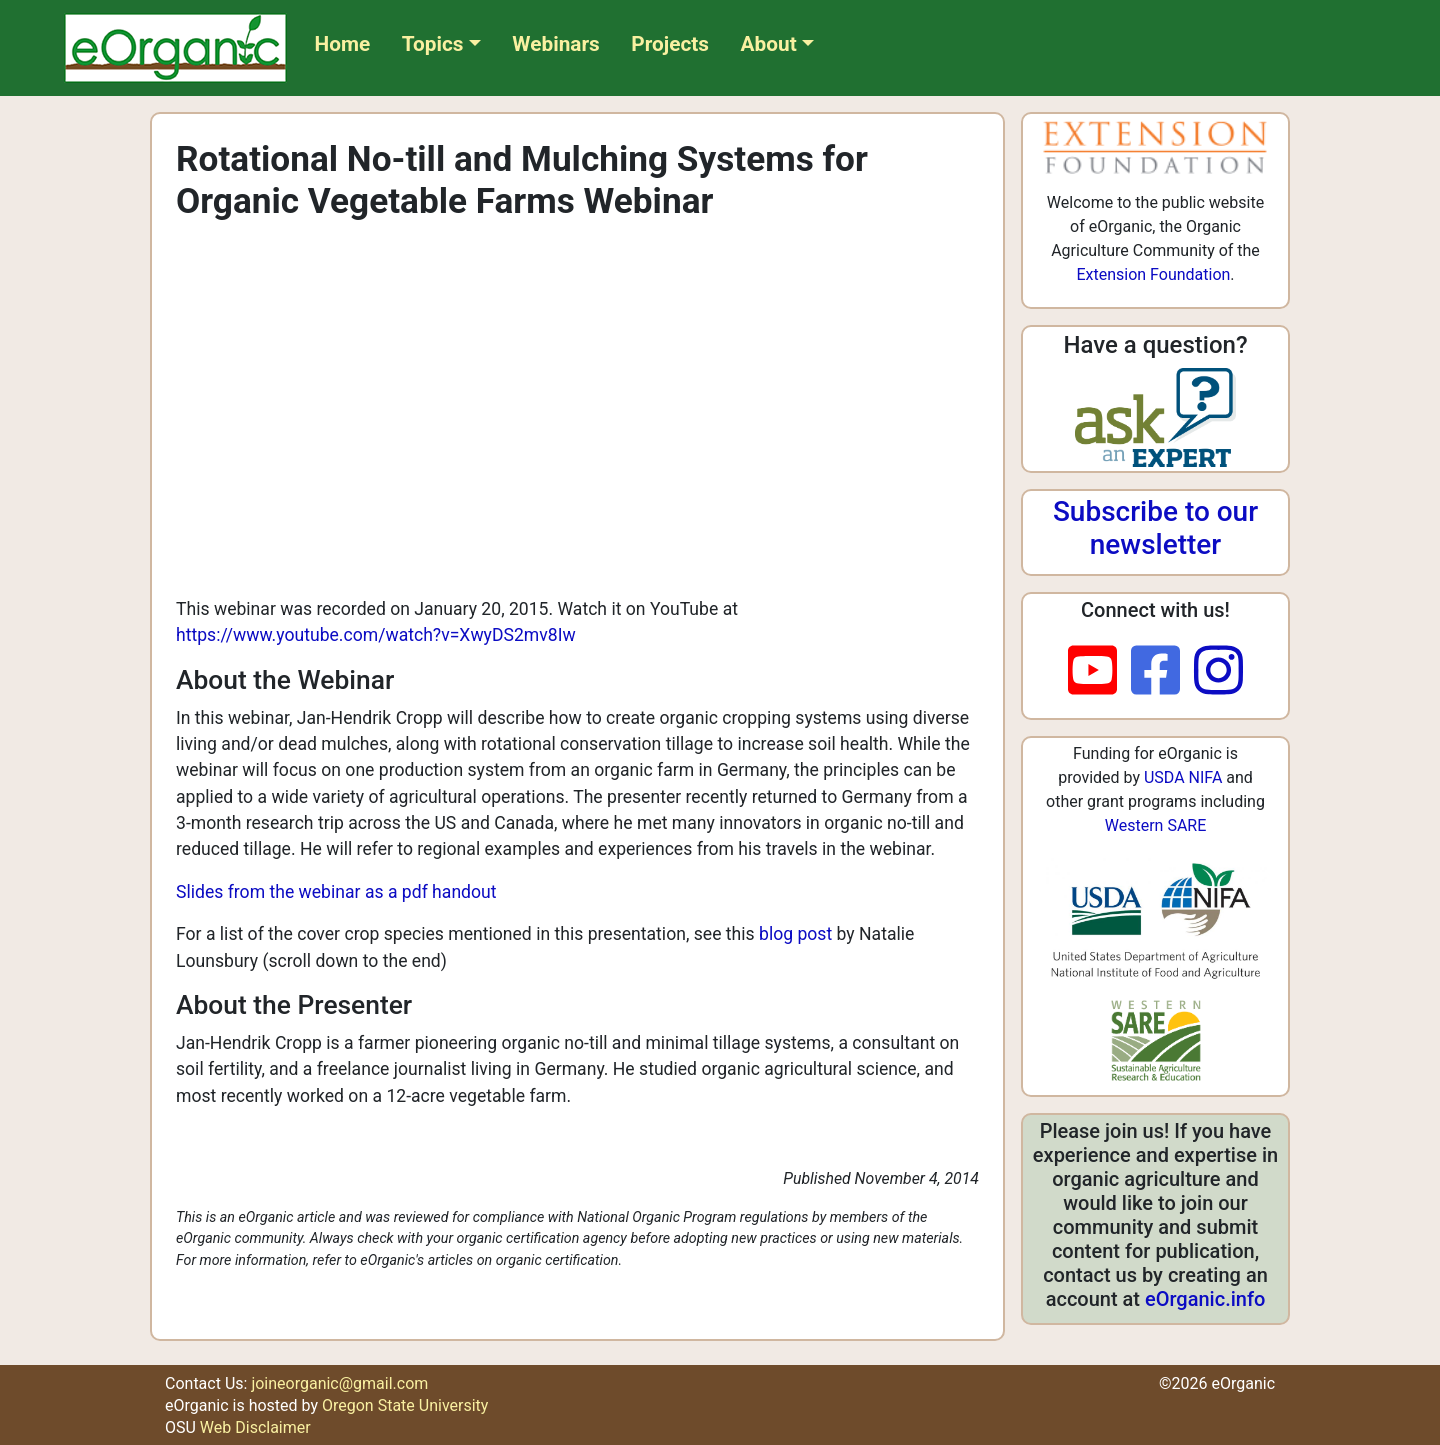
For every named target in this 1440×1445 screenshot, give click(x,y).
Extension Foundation (1153, 274)
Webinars (555, 44)
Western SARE (1156, 825)
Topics (433, 44)
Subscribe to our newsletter (1155, 528)
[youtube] (1099, 672)
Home (343, 44)
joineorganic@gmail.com (339, 1383)
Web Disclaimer (255, 1427)
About (769, 44)
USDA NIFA (1183, 777)
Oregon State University (405, 1405)
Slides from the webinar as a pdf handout (336, 892)
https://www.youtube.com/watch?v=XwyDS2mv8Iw (376, 635)
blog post (795, 934)
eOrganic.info (1205, 1299)
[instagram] (1218, 672)
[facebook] (1162, 672)
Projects (670, 44)
